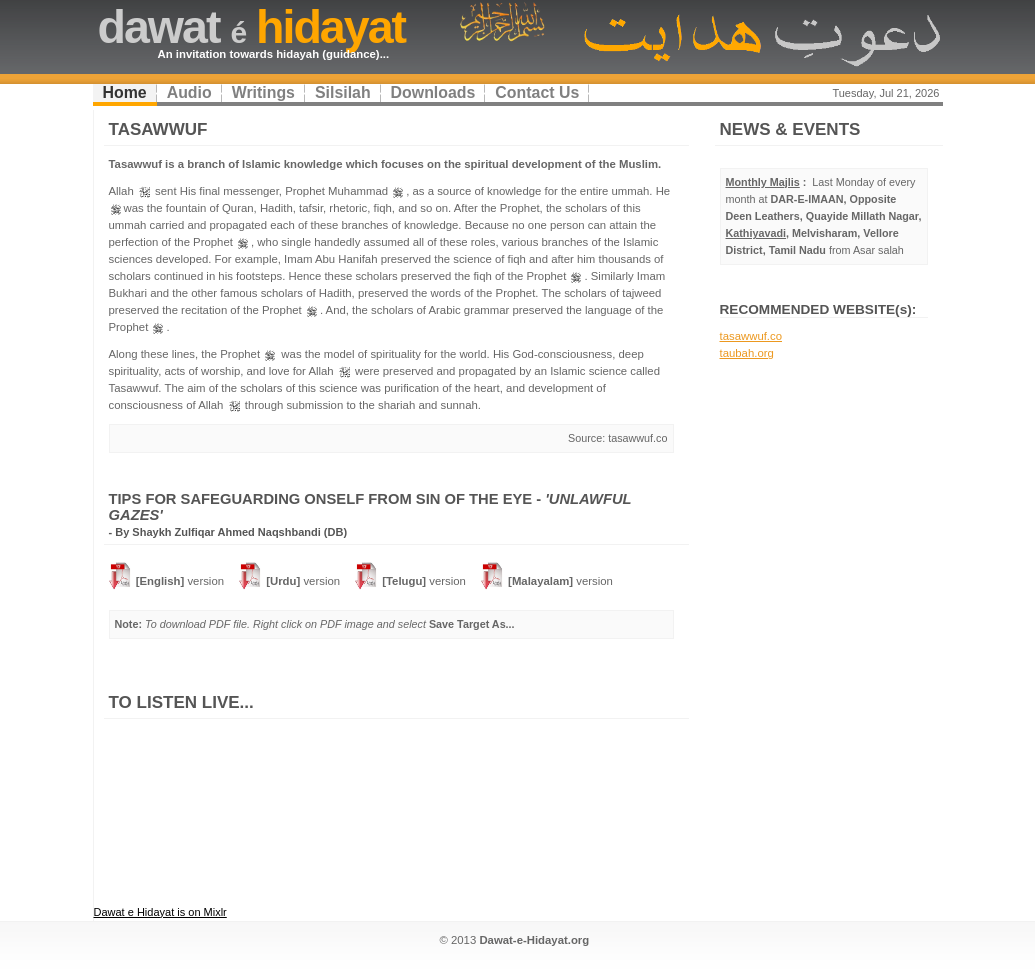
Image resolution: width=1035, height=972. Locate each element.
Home (125, 92)
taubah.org (747, 353)
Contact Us (537, 92)
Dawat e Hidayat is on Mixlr (160, 912)
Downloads (433, 92)
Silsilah (343, 92)
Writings (263, 92)
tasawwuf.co (751, 336)
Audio (189, 92)
